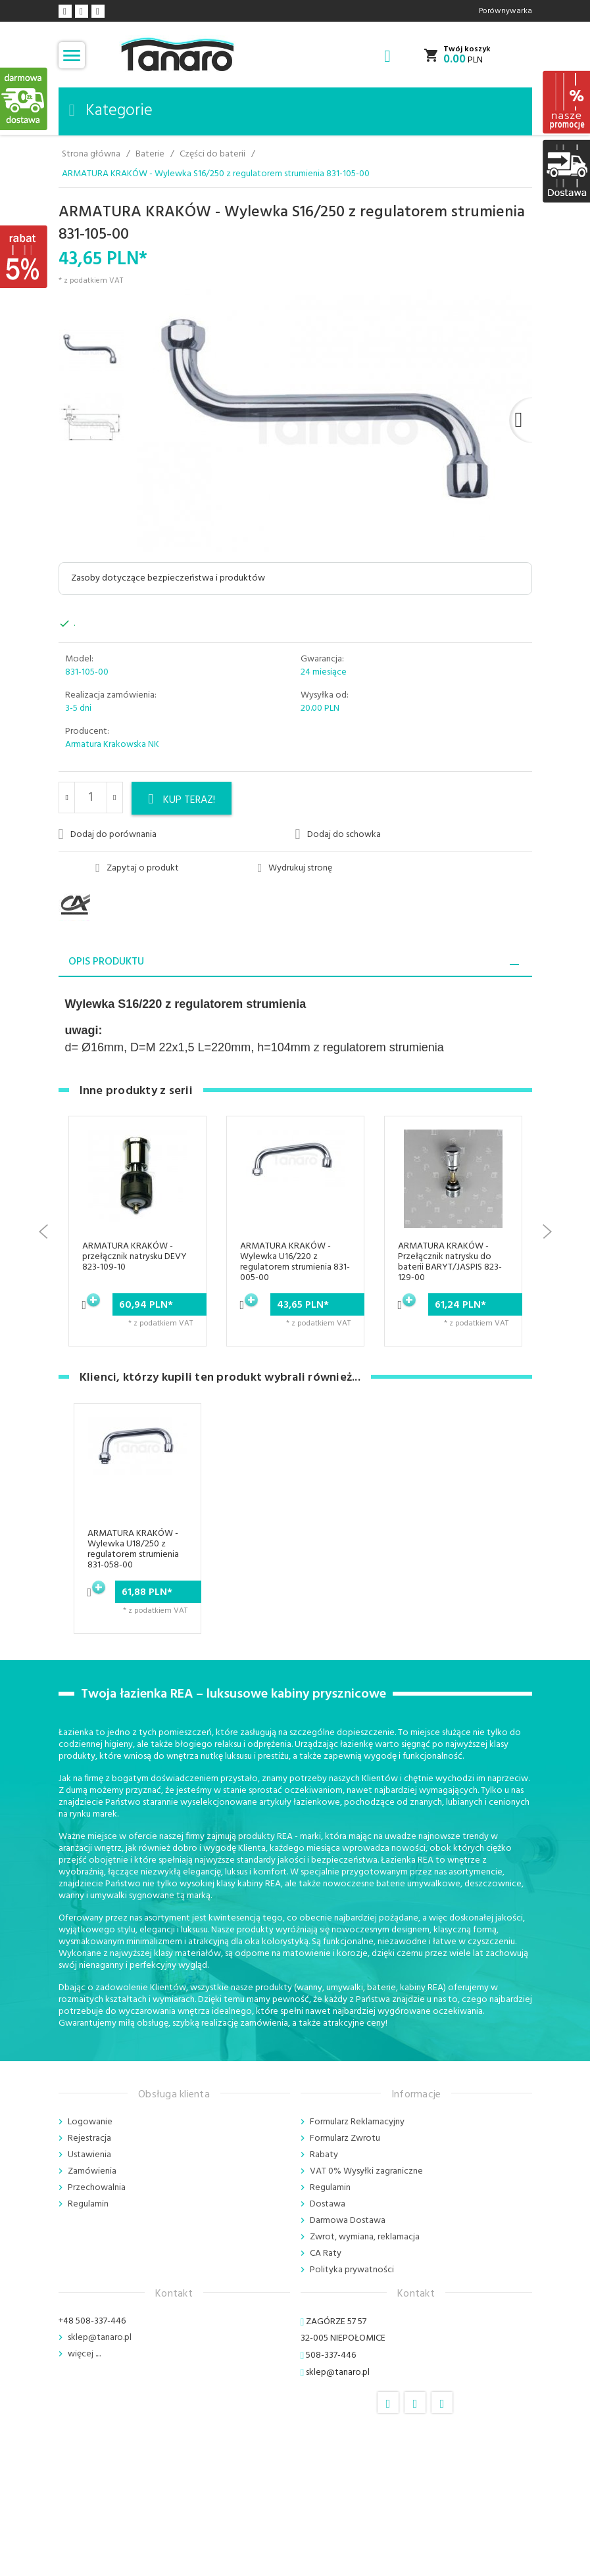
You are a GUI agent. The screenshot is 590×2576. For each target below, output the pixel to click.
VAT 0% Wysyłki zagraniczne (366, 2171)
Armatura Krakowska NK (112, 744)
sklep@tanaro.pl (100, 2337)
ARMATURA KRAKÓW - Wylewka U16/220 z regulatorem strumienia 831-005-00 (295, 1262)
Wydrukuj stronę (295, 868)
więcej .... (84, 2354)
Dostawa (327, 2204)
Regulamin (88, 2204)
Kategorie (111, 111)
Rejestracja (89, 2138)
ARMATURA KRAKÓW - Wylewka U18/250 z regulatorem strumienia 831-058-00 (133, 1549)
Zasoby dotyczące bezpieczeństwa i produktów (168, 578)
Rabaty (324, 2154)
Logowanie (90, 2122)
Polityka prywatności (352, 2270)
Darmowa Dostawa (347, 2220)
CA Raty (325, 2253)
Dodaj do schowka (338, 834)
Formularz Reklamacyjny (357, 2122)
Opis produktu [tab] (106, 961)
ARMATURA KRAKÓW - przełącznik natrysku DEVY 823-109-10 (134, 1257)
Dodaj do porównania (108, 834)
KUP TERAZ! (181, 800)
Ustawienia (89, 2154)
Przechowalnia (97, 2187)
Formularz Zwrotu (345, 2138)
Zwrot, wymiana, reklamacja (365, 2237)
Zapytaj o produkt (137, 868)
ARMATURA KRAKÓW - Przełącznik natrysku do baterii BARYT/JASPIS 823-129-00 (450, 1262)
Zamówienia (92, 2171)
